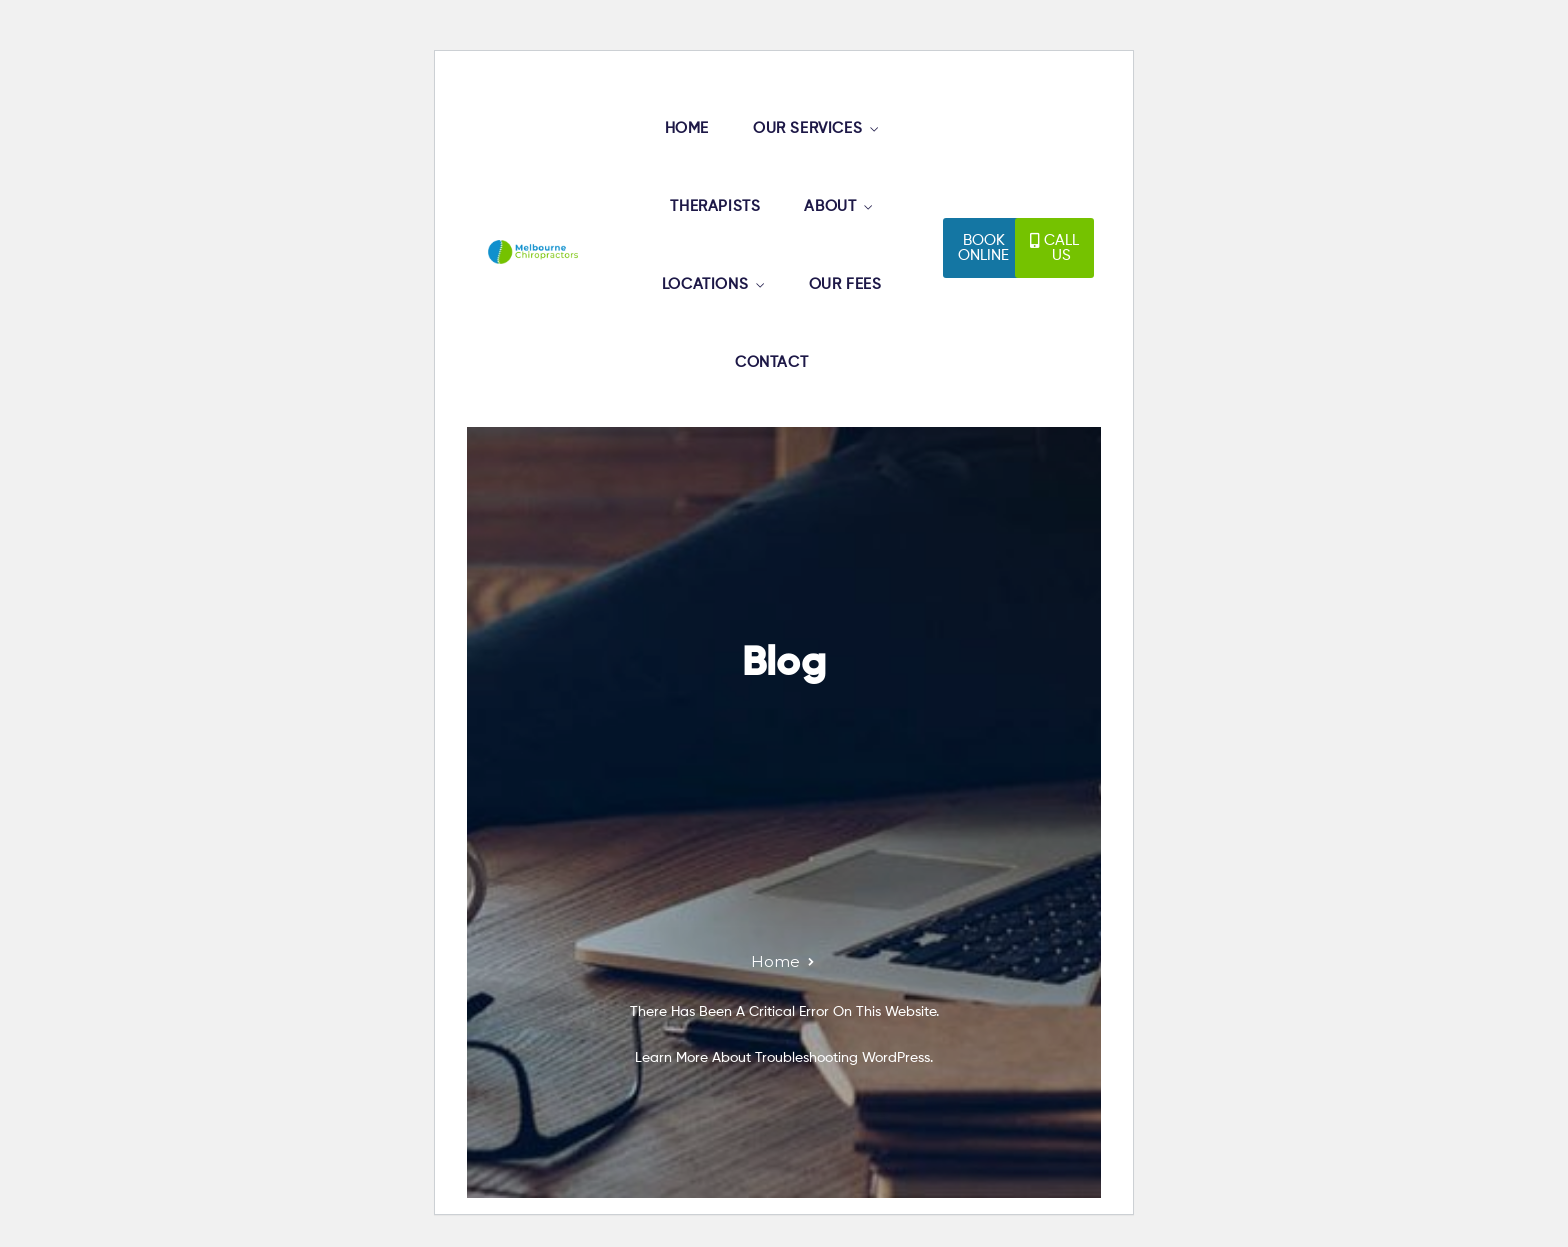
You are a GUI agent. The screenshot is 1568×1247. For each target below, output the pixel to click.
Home (775, 961)
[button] (983, 248)
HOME (687, 128)
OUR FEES (845, 284)
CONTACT (771, 362)
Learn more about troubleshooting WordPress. (784, 1058)
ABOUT (830, 206)
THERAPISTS (715, 206)
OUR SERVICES (807, 128)
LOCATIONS (705, 284)
